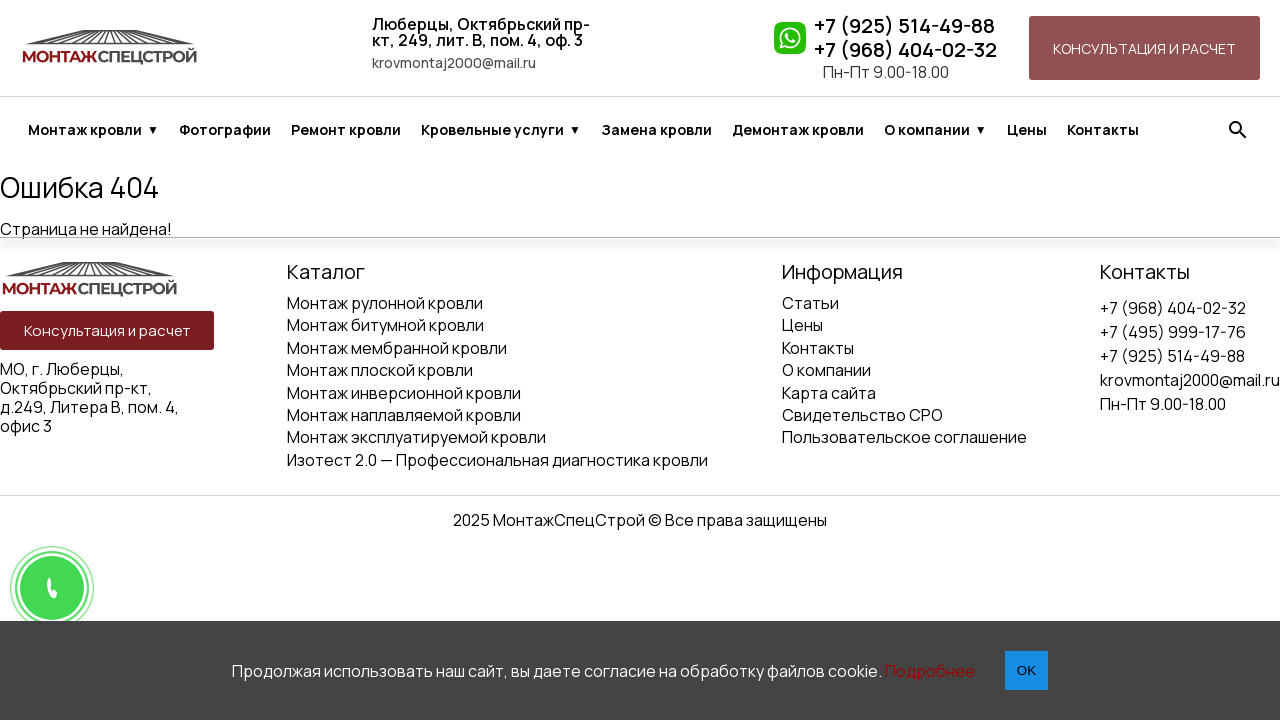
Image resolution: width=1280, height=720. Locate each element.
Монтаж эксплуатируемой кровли (416, 437)
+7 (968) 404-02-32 (905, 50)
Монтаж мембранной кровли (397, 348)
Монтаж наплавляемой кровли (404, 415)
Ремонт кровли (346, 130)
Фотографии (225, 130)
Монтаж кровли (85, 130)
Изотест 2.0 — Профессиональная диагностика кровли (497, 460)
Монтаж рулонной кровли (385, 303)
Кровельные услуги (492, 130)
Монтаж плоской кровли (380, 370)
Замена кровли (656, 130)
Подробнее (930, 671)
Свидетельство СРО (862, 415)
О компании (927, 130)
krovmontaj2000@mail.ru (454, 63)
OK (1026, 670)
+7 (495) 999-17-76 (1173, 332)
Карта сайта (829, 393)
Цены (1027, 130)
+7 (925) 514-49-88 (904, 26)
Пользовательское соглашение (904, 437)
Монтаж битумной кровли (385, 325)
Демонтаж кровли (798, 130)
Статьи (810, 303)
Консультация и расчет (1144, 48)
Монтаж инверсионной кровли (404, 393)
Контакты (1103, 130)
